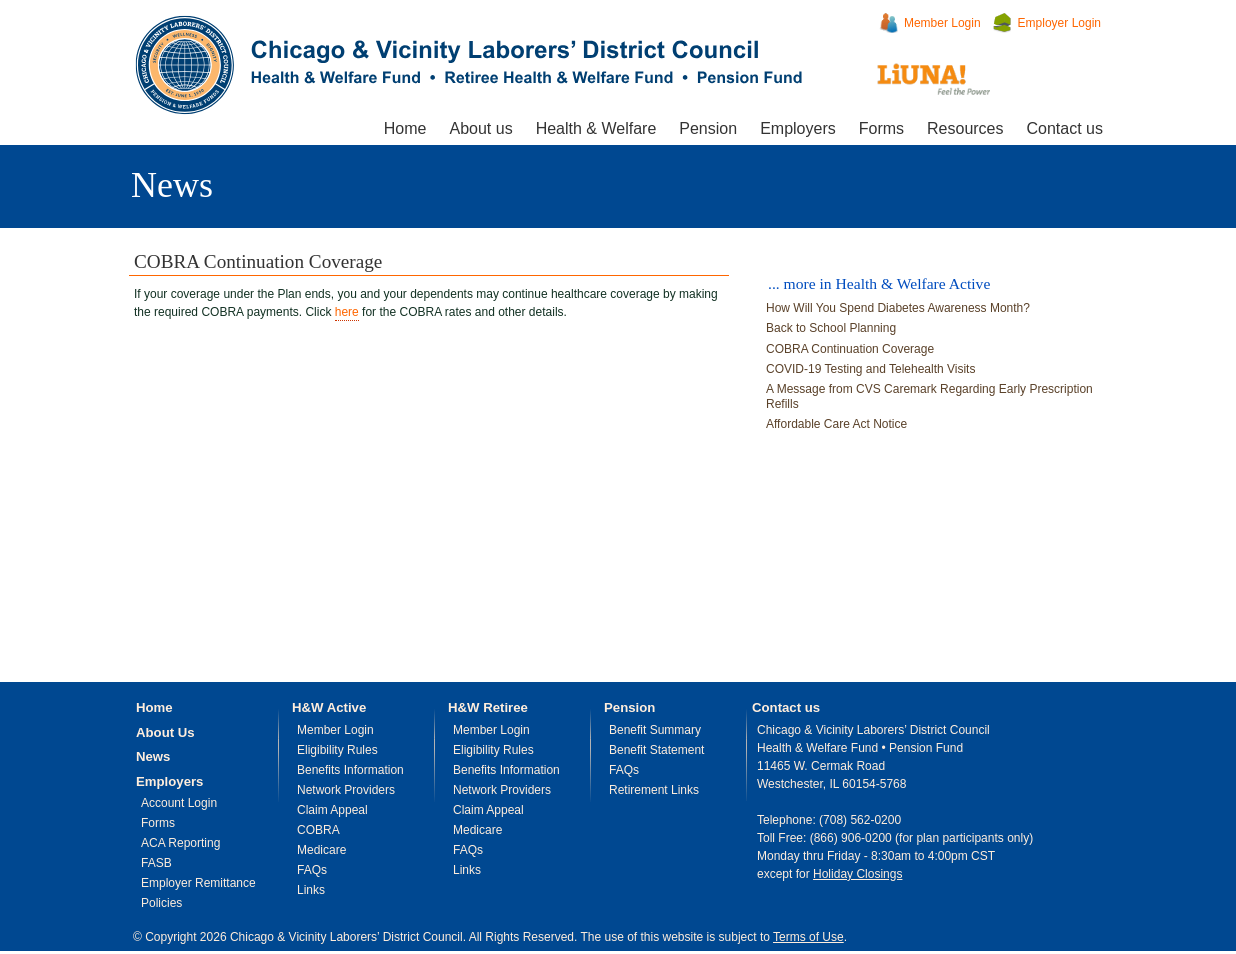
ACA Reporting (180, 843)
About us (480, 128)
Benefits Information (350, 770)
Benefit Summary (655, 730)
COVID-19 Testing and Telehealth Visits (870, 369)
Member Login (942, 23)
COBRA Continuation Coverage (850, 349)
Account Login (179, 803)
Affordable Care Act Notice (836, 424)
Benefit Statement (656, 750)
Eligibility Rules (337, 750)
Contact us (1065, 128)
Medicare (321, 850)
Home (405, 128)
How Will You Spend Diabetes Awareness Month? (898, 308)
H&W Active (329, 707)
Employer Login (1059, 23)
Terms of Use (808, 937)
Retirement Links (654, 790)
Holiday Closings (857, 874)
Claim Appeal (332, 810)
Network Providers (346, 790)
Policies (161, 903)
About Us (165, 732)
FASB (156, 863)
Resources (965, 128)
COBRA (318, 830)
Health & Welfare (596, 128)
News (172, 185)
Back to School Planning (831, 328)
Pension (708, 128)
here (347, 312)
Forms (881, 128)
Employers (798, 128)
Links (311, 890)
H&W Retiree (488, 707)
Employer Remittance (198, 883)
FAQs (312, 870)
